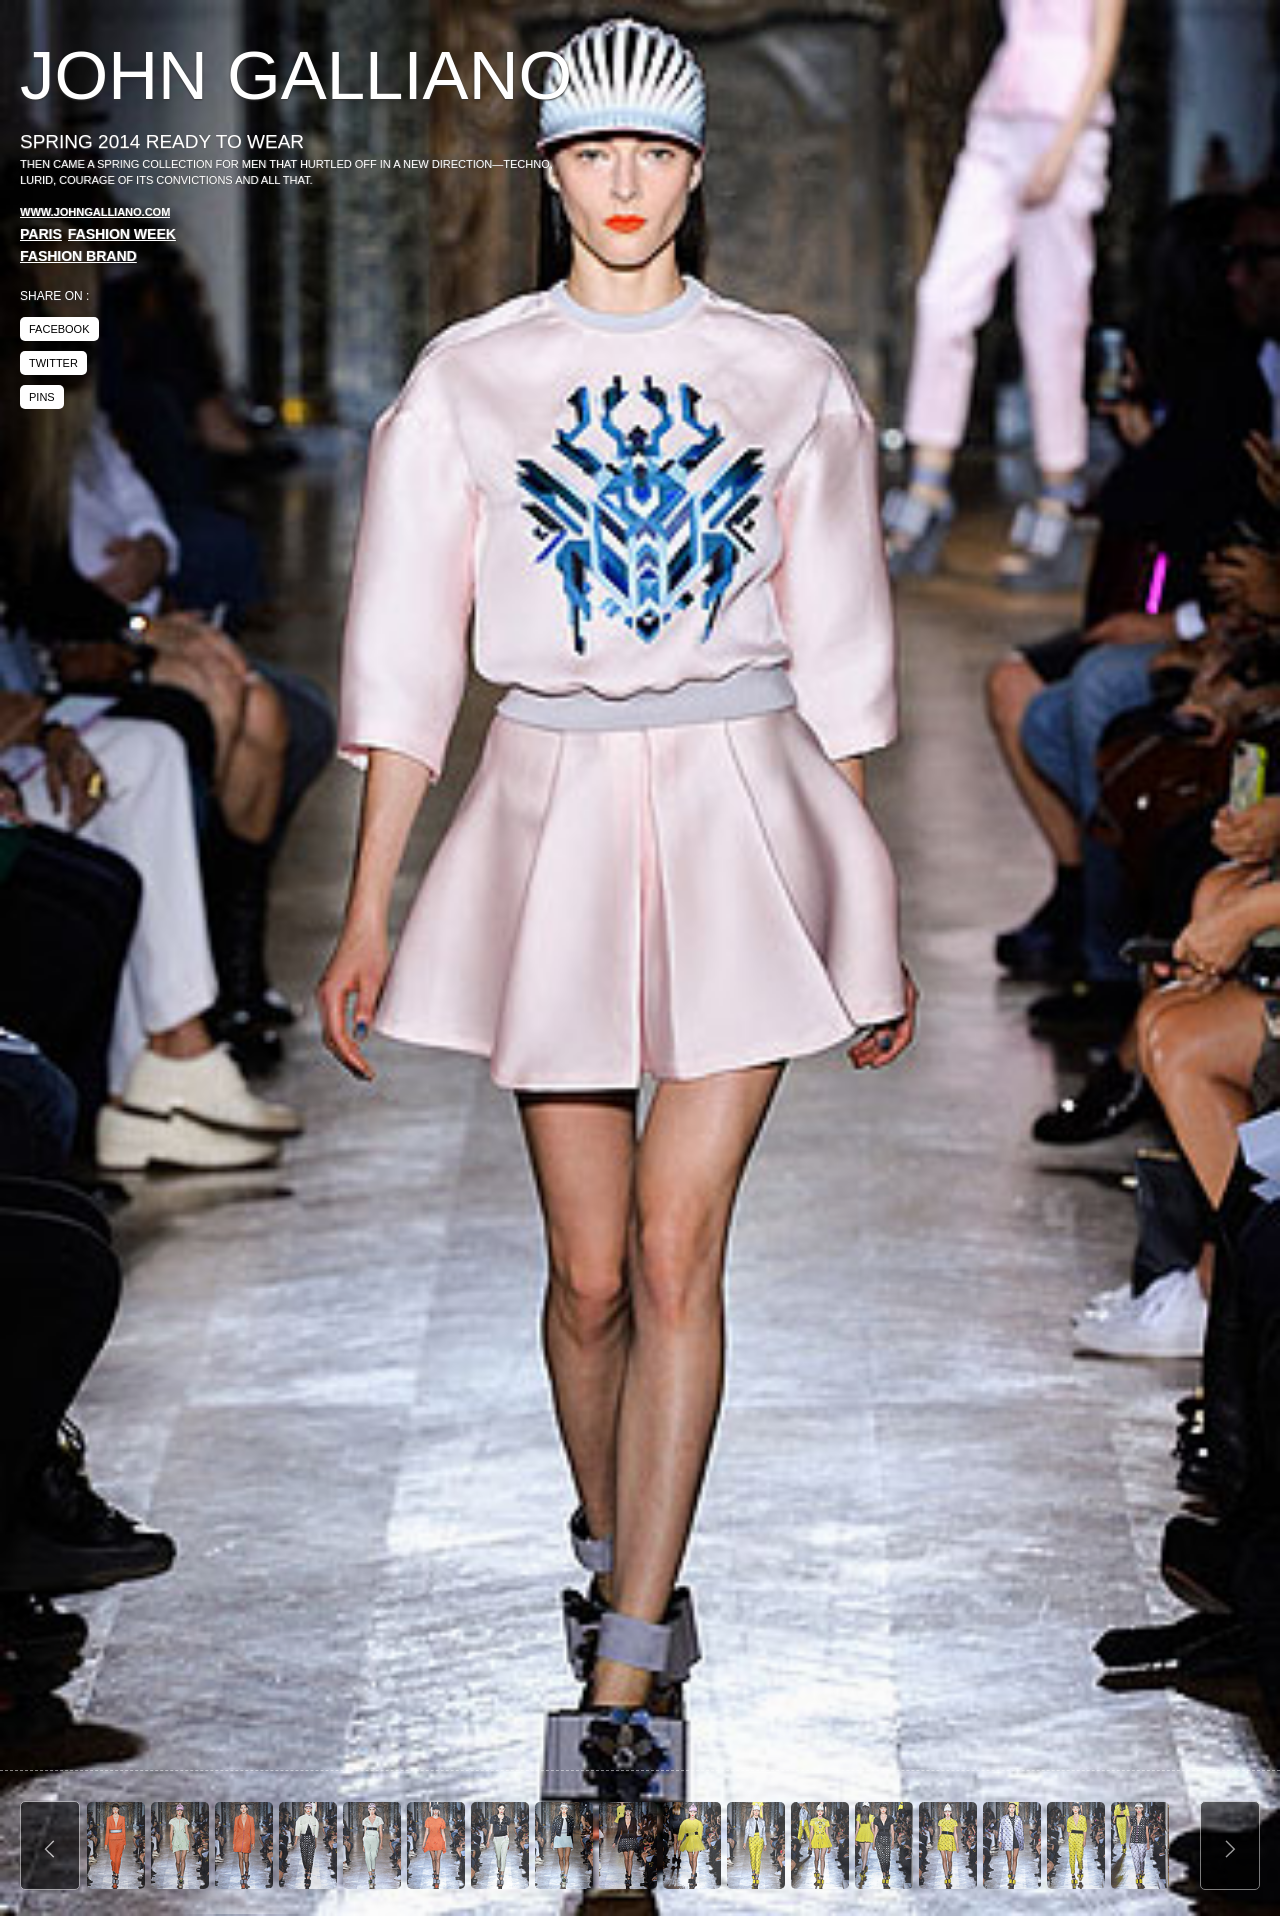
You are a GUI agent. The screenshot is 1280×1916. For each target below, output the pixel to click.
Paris (41, 234)
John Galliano (296, 75)
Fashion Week (122, 234)
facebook (59, 329)
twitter (53, 363)
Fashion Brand (78, 256)
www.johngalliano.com (95, 212)
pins (42, 397)
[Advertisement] (1092, 190)
